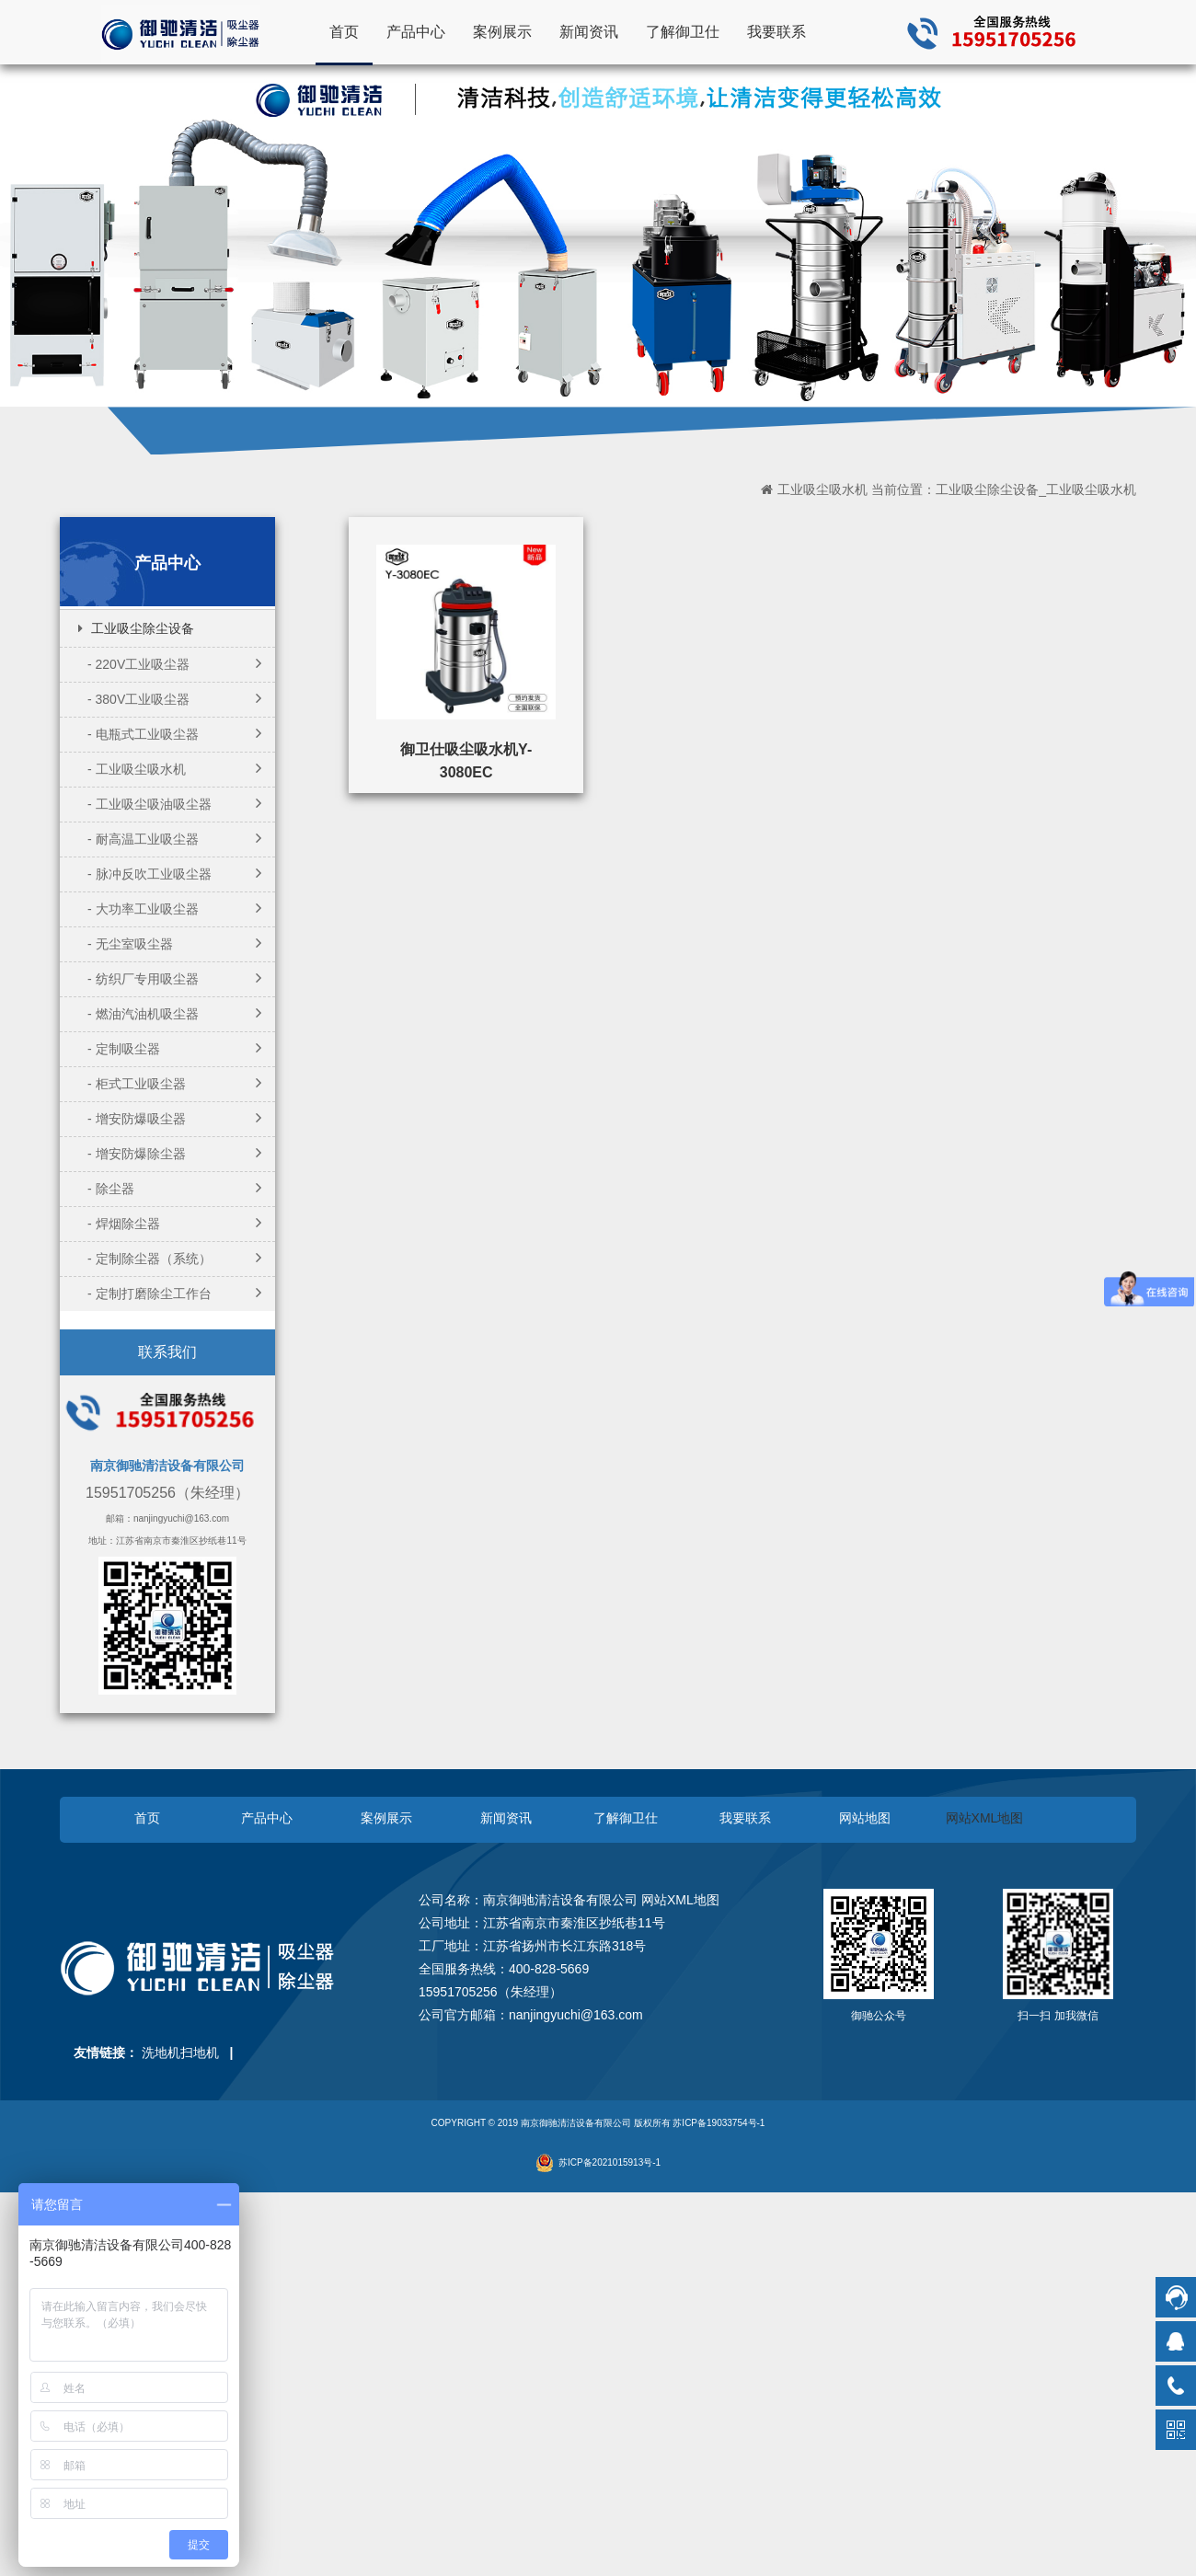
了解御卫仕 (682, 31)
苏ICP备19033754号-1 (719, 2123)
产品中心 (415, 31)
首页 (344, 31)
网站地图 (865, 1818)
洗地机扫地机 (180, 2052)
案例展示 (502, 31)
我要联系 (776, 31)
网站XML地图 (985, 1818)
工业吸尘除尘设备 (142, 628)
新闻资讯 (588, 31)
